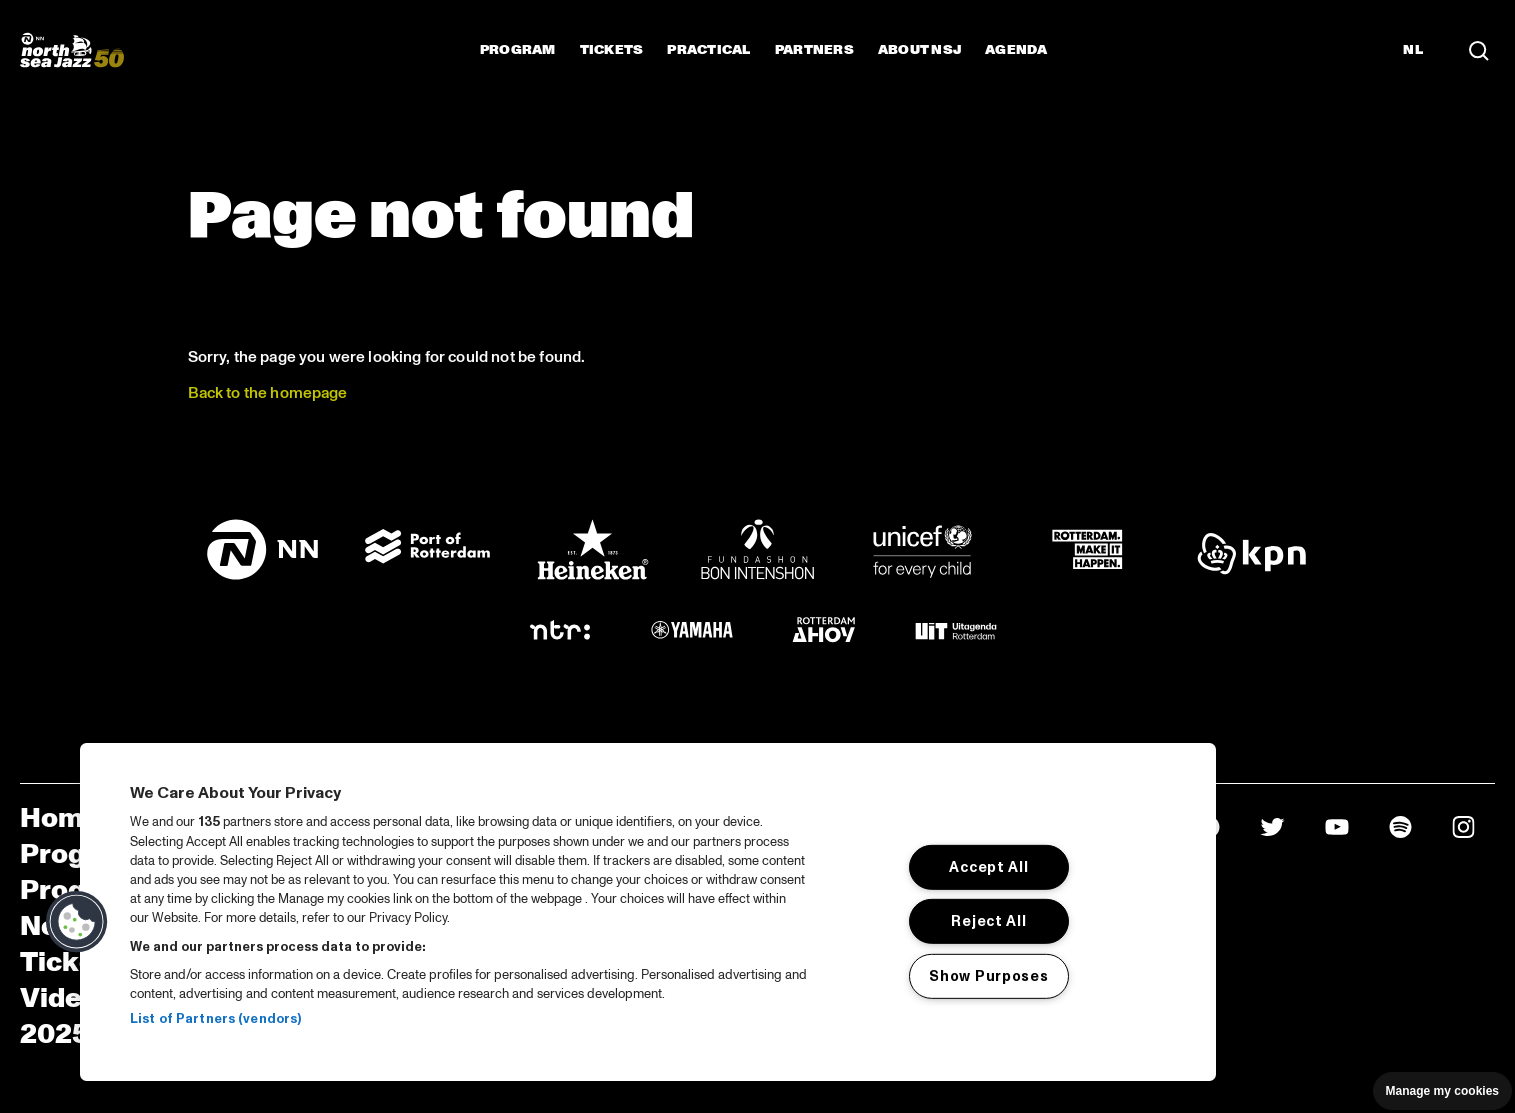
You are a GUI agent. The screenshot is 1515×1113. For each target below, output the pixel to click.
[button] (77, 922)
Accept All (988, 867)
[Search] (1479, 50)
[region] (648, 912)
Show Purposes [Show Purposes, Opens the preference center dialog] (988, 976)
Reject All (988, 921)
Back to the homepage (268, 393)
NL (1413, 50)
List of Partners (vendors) (215, 1019)
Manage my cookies (1442, 1091)
